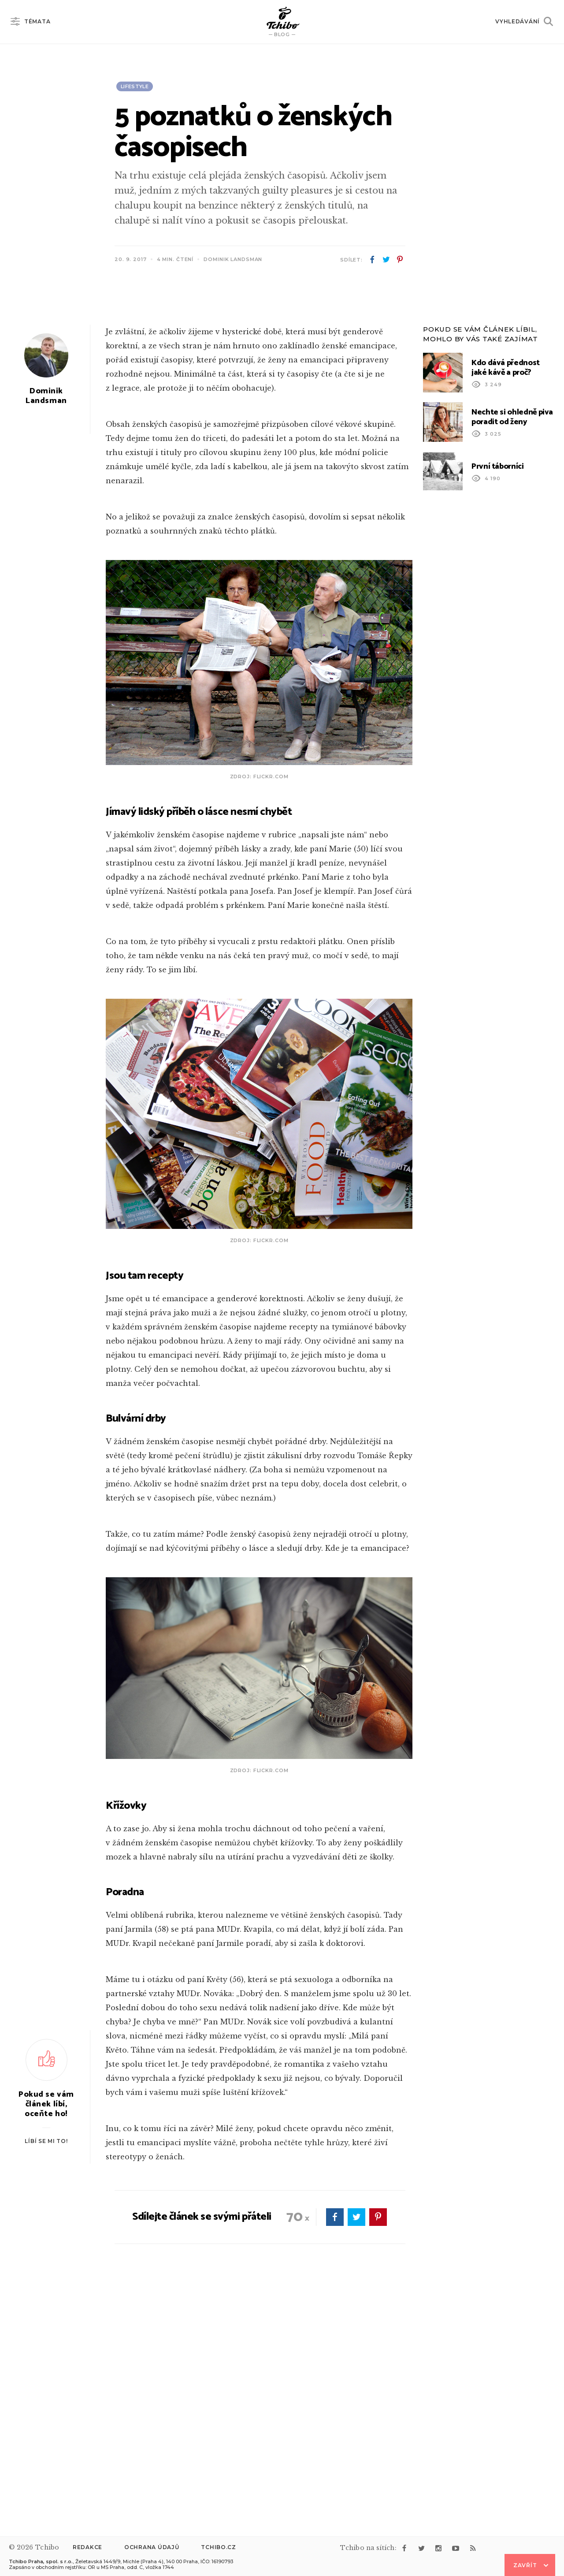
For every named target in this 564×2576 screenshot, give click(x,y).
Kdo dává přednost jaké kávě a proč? (505, 593)
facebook (372, 260)
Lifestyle (134, 86)
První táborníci (497, 692)
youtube (456, 2548)
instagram (438, 2548)
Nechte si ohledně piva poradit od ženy (512, 643)
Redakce (87, 2547)
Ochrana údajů (151, 2547)
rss (473, 2548)
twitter (386, 260)
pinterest (399, 260)
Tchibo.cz (218, 2547)
